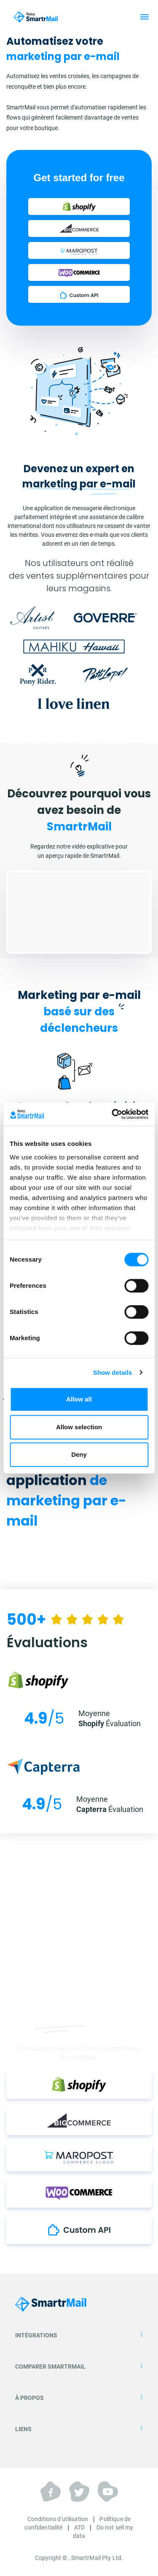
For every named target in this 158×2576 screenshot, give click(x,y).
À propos (79, 2397)
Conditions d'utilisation (57, 2519)
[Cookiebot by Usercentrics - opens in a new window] (112, 1114)
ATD (79, 2527)
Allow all (79, 1399)
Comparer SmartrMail (79, 2366)
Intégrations (79, 2335)
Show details (112, 1372)
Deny (79, 1454)
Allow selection (79, 1427)
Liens (79, 2429)
